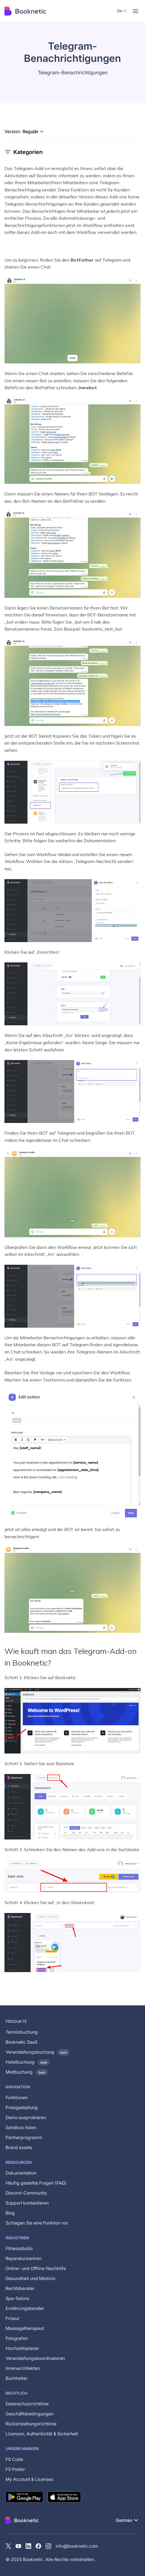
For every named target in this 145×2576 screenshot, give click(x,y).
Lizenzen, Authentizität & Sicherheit (42, 2433)
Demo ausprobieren (26, 2117)
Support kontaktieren (27, 2203)
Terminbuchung (22, 2032)
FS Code (14, 2459)
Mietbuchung (27, 2072)
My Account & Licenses (29, 2479)
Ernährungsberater (25, 2308)
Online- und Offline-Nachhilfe (36, 2268)
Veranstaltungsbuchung (37, 2052)
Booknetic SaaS (22, 2042)
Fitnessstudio (19, 2248)
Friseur (13, 2318)
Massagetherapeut (25, 2328)
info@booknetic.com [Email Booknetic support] (77, 2546)
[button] (122, 10)
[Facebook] (38, 2546)
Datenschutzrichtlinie (27, 2404)
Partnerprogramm (24, 2137)
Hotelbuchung (28, 2062)
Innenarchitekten (23, 2368)
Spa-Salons (17, 2298)
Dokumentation (21, 2173)
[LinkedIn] (28, 2546)
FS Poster (15, 2469)
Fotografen (17, 2338)
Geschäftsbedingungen (29, 2413)
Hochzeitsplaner (22, 2348)
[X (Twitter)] (8, 2546)
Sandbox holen (21, 2127)
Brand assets (19, 2147)
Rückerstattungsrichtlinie (31, 2423)
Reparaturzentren (23, 2258)
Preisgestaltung (22, 2107)
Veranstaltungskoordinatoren (35, 2358)
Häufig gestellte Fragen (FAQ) (36, 2183)
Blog (10, 2213)
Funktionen (17, 2097)
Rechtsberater (20, 2288)
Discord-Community (26, 2193)
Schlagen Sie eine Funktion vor (37, 2223)
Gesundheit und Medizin (30, 2278)
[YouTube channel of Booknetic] (18, 2546)
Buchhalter (17, 2378)
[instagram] (48, 2546)
